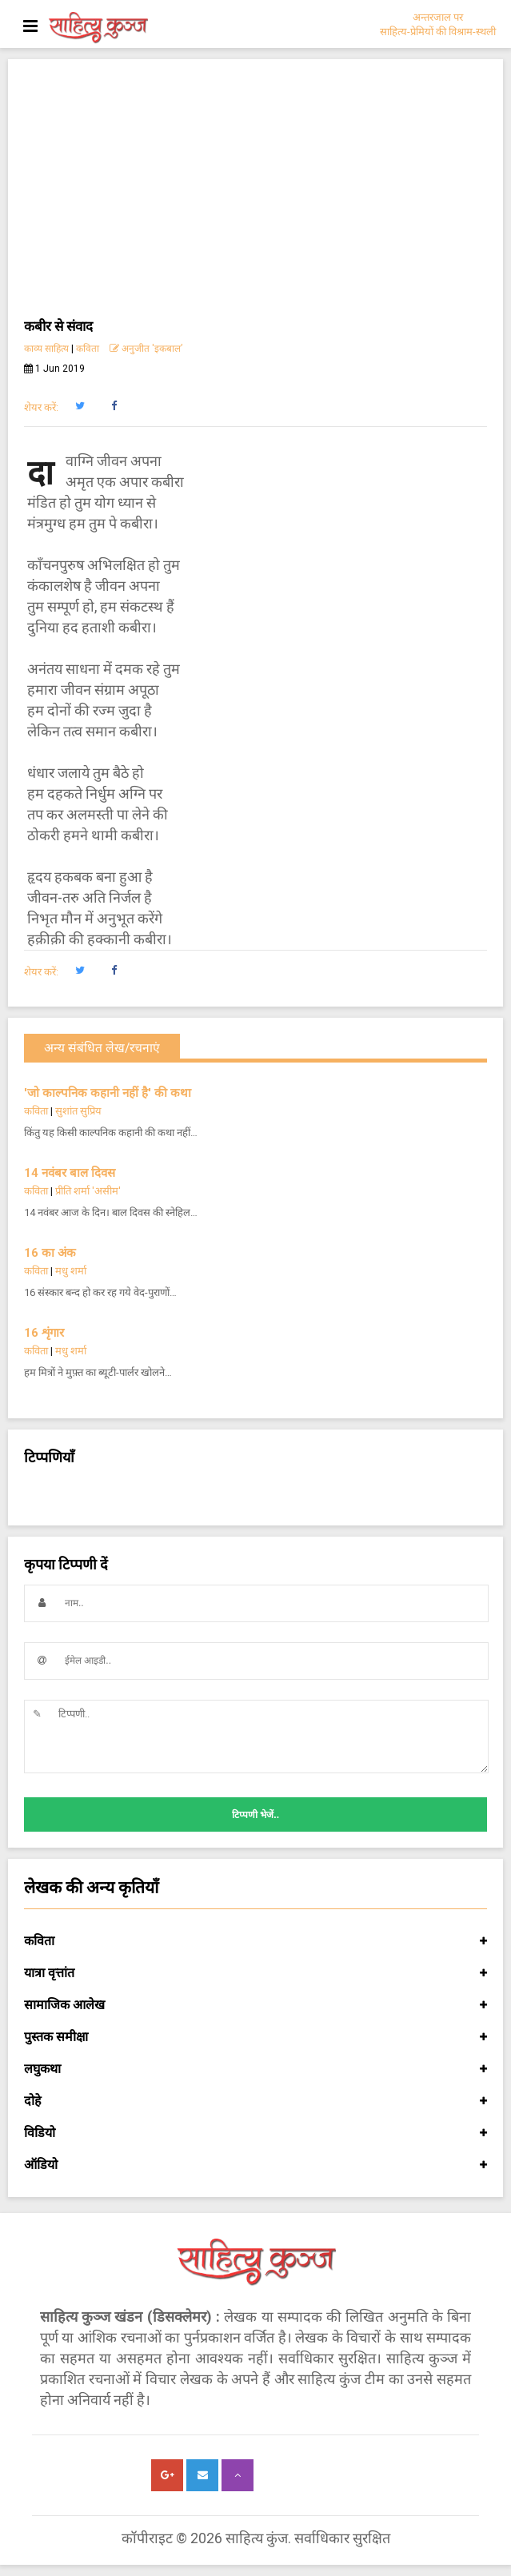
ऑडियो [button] (255, 2165)
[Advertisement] (255, 195)
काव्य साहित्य (46, 348)
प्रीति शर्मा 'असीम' (88, 1191)
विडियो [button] (255, 2133)
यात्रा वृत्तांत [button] (255, 1973)
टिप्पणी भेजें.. (255, 1814)
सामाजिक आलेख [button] (255, 2005)
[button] (79, 406)
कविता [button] (255, 1941)
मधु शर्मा (70, 1271)
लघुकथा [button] (255, 2069)
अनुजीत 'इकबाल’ (146, 348)
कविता (87, 348)
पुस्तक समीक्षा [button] (255, 2037)
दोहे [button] (255, 2101)
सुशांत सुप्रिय (78, 1111)
